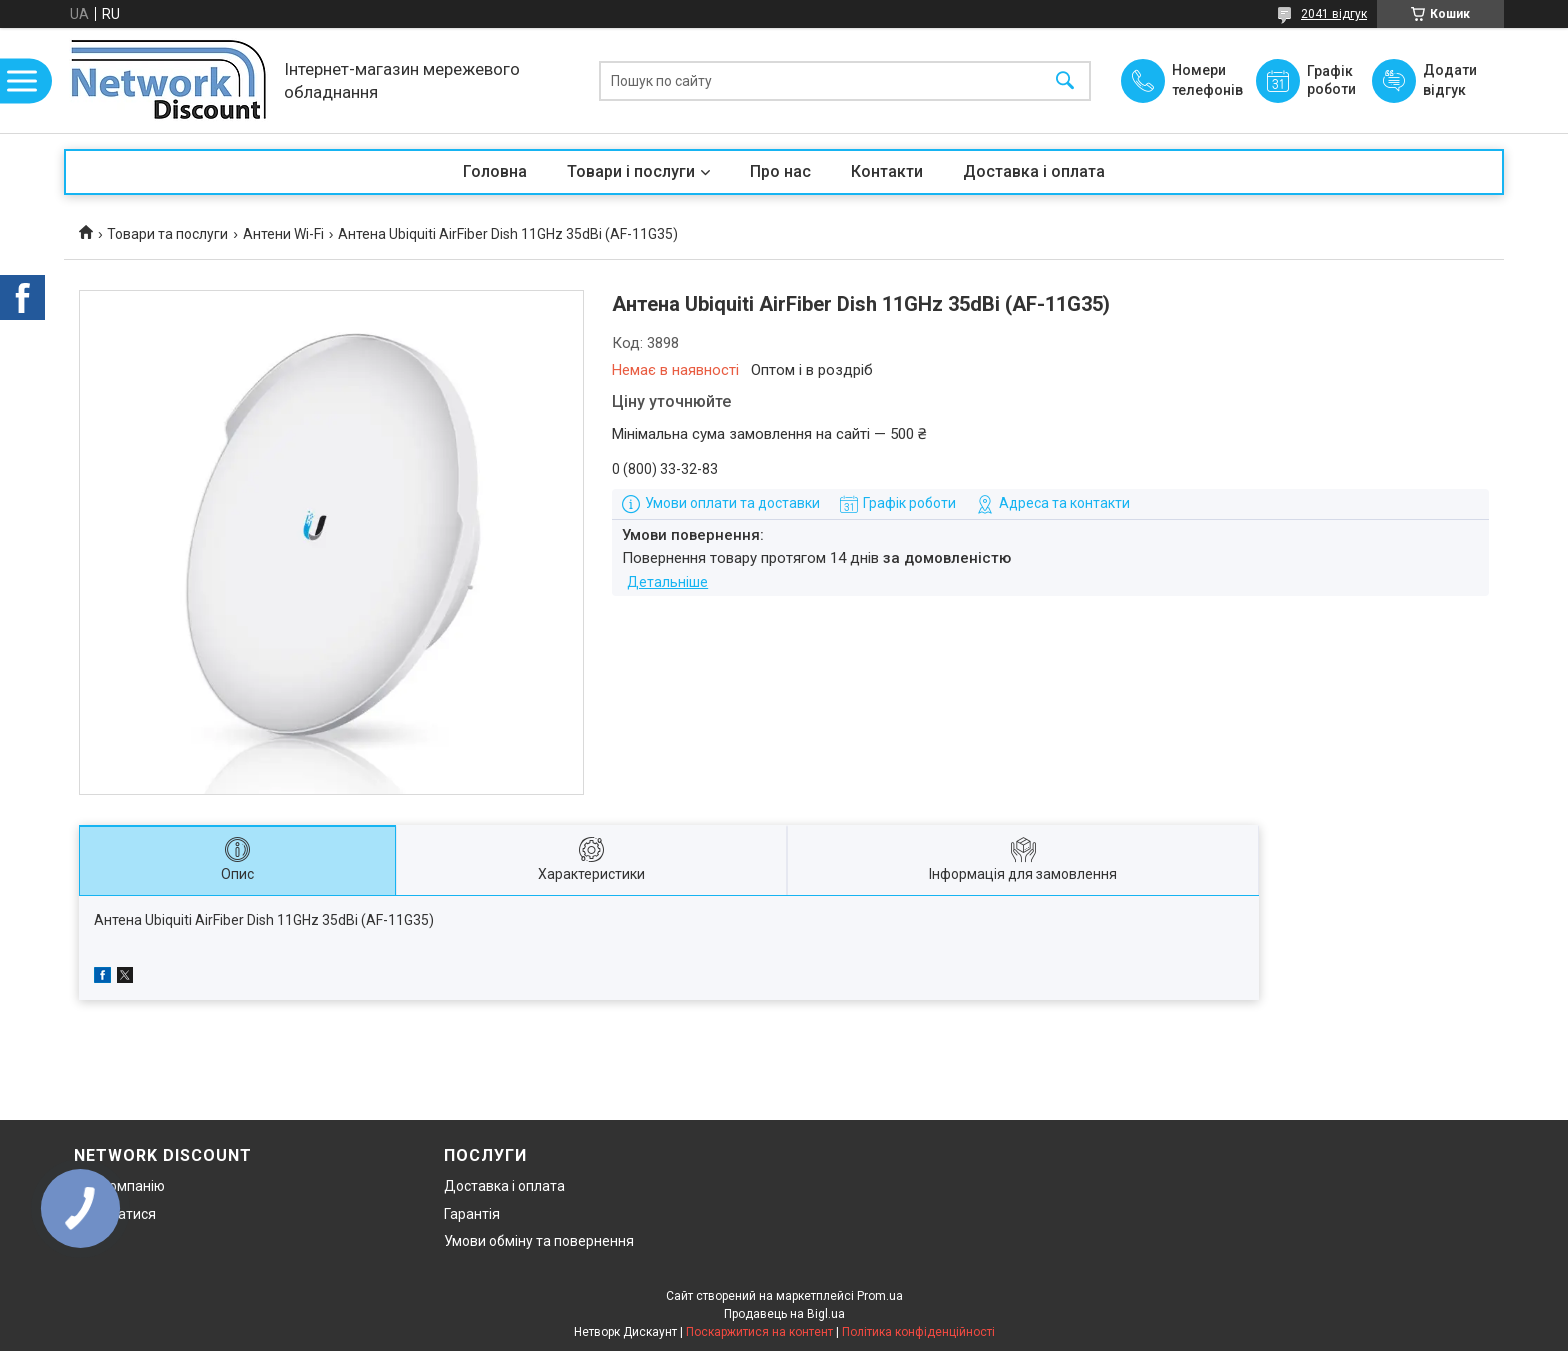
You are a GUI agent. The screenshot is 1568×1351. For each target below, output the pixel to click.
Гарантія (472, 1214)
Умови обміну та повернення (539, 1241)
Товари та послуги (167, 234)
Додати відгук (1450, 80)
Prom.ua (880, 1296)
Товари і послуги (631, 171)
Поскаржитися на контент (759, 1332)
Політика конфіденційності (918, 1332)
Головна (495, 171)
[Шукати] (1065, 80)
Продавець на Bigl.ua (784, 1314)
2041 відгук (1334, 14)
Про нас (780, 171)
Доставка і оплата (1034, 171)
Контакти (887, 171)
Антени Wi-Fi (283, 234)
